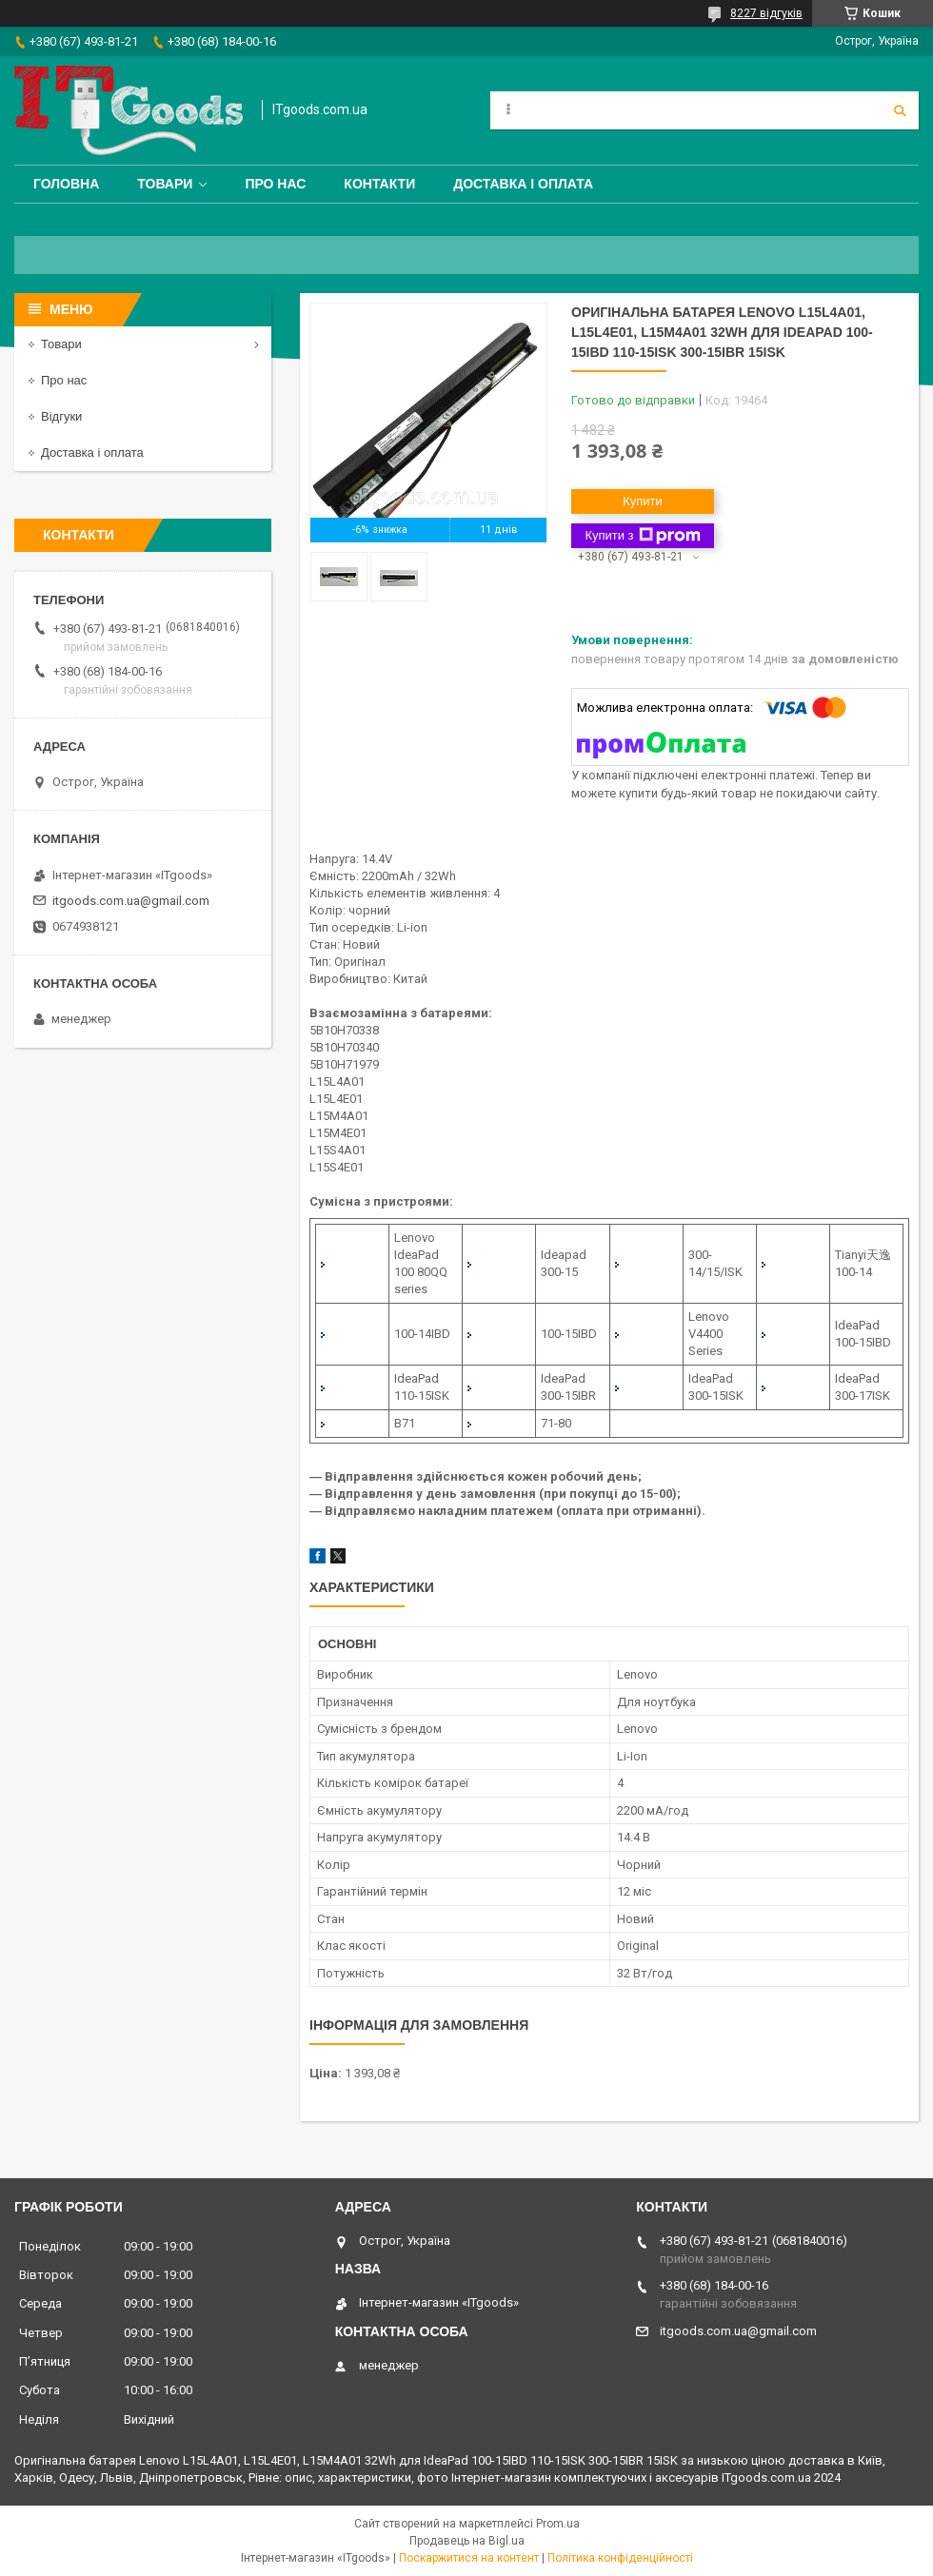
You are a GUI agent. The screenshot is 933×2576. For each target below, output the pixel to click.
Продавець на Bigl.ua (467, 2540)
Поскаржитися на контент (469, 2558)
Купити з (642, 535)
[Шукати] (900, 110)
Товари (164, 183)
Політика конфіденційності (620, 2558)
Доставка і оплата (523, 183)
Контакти (379, 183)
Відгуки (61, 416)
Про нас (275, 183)
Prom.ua (558, 2523)
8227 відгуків (766, 13)
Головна (66, 183)
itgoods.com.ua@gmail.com (130, 901)
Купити (643, 501)
